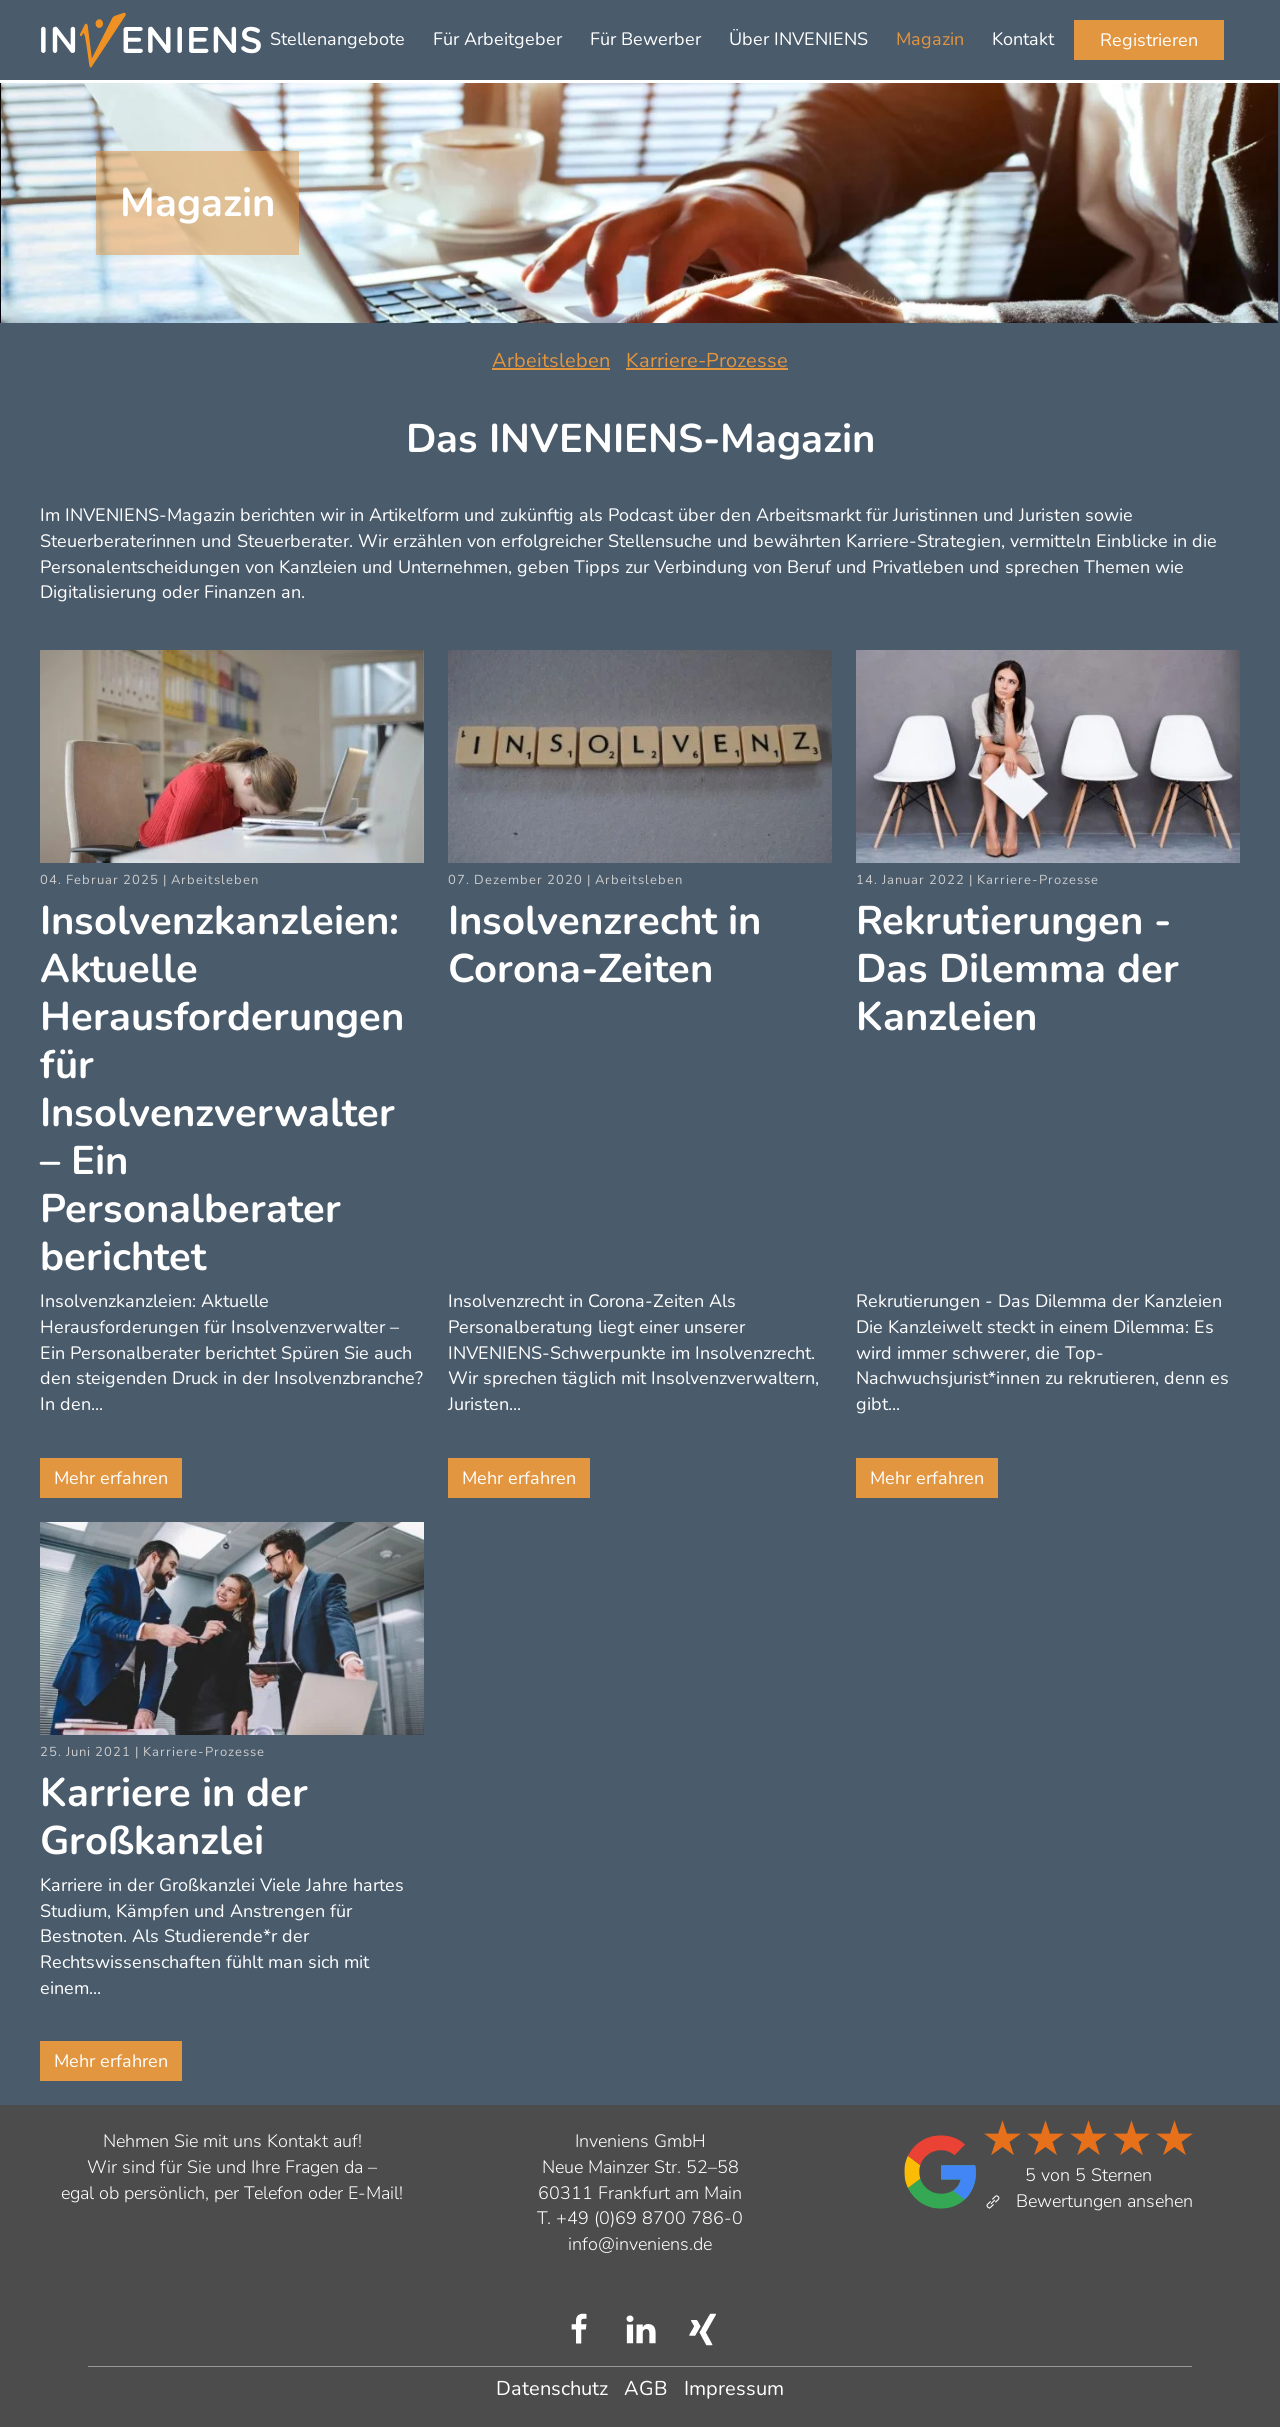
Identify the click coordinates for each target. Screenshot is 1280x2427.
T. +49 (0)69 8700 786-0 (640, 2218)
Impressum (734, 2388)
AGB (646, 2388)
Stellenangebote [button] (337, 39)
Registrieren (1149, 40)
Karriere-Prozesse (707, 360)
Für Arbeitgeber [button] (497, 39)
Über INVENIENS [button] (798, 39)
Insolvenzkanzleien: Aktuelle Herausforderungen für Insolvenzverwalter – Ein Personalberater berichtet (222, 1089)
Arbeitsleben (551, 360)
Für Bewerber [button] (645, 39)
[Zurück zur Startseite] (151, 40)
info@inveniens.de (640, 2244)
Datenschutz (552, 2388)
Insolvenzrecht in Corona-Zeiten (604, 945)
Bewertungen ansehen (1088, 2201)
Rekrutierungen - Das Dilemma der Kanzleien (1017, 969)
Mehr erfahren (111, 1478)
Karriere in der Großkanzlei (174, 1817)
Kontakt (1023, 39)
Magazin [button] (930, 39)
